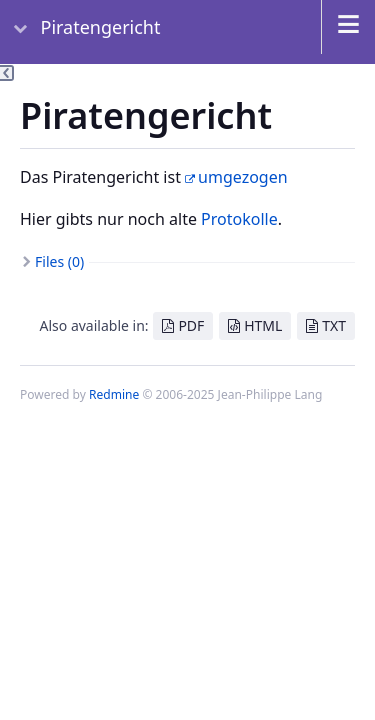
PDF (191, 325)
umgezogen (243, 177)
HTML (263, 325)
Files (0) (59, 261)
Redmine (114, 394)
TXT (334, 325)
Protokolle (239, 219)
